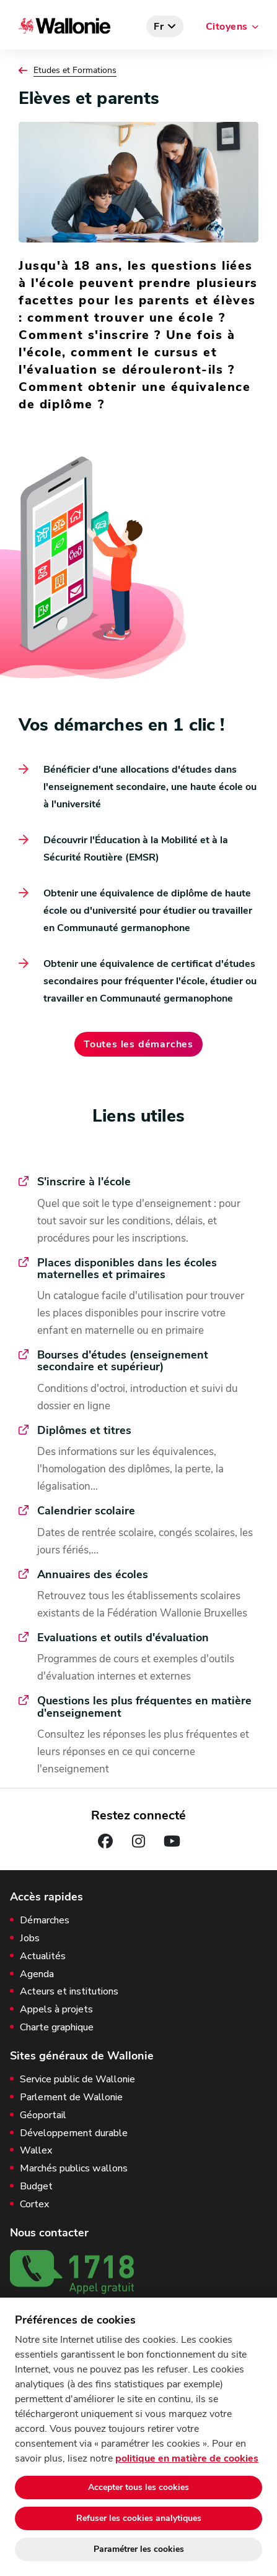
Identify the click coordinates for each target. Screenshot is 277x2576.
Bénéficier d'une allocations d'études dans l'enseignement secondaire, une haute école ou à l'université (150, 787)
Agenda (37, 1974)
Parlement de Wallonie (71, 2097)
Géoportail (43, 2115)
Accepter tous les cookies (138, 2487)
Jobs (30, 1938)
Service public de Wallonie (77, 2079)
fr (159, 26)
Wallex (36, 2150)
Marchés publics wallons (74, 2168)
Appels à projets (56, 2009)
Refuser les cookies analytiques (138, 2518)
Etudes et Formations (75, 70)
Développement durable (74, 2133)
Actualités (43, 1956)
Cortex (34, 2204)
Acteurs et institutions (69, 1991)
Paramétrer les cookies (139, 2549)
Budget (36, 2186)
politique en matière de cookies (186, 2458)
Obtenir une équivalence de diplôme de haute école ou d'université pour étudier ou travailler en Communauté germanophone (147, 911)
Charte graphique (57, 2027)
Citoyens (227, 26)
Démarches (44, 1920)
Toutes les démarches (138, 1044)
